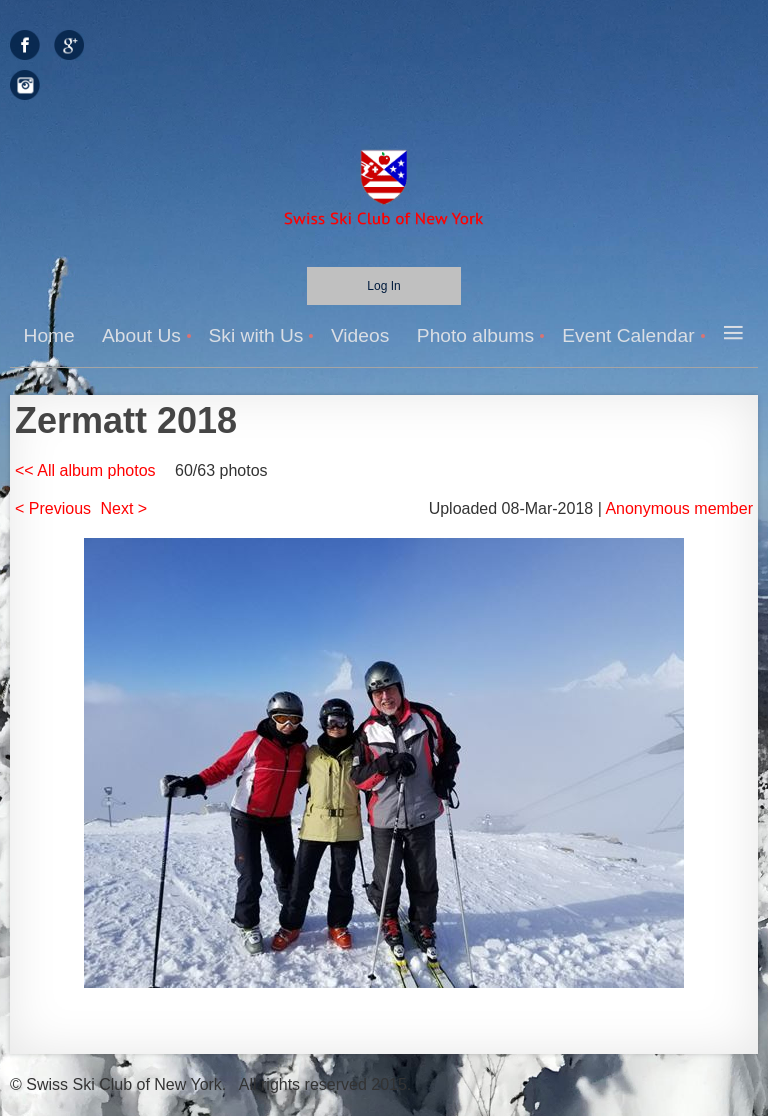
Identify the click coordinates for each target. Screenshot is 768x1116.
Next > (124, 508)
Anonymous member (679, 508)
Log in (383, 286)
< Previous (53, 508)
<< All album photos (85, 470)
